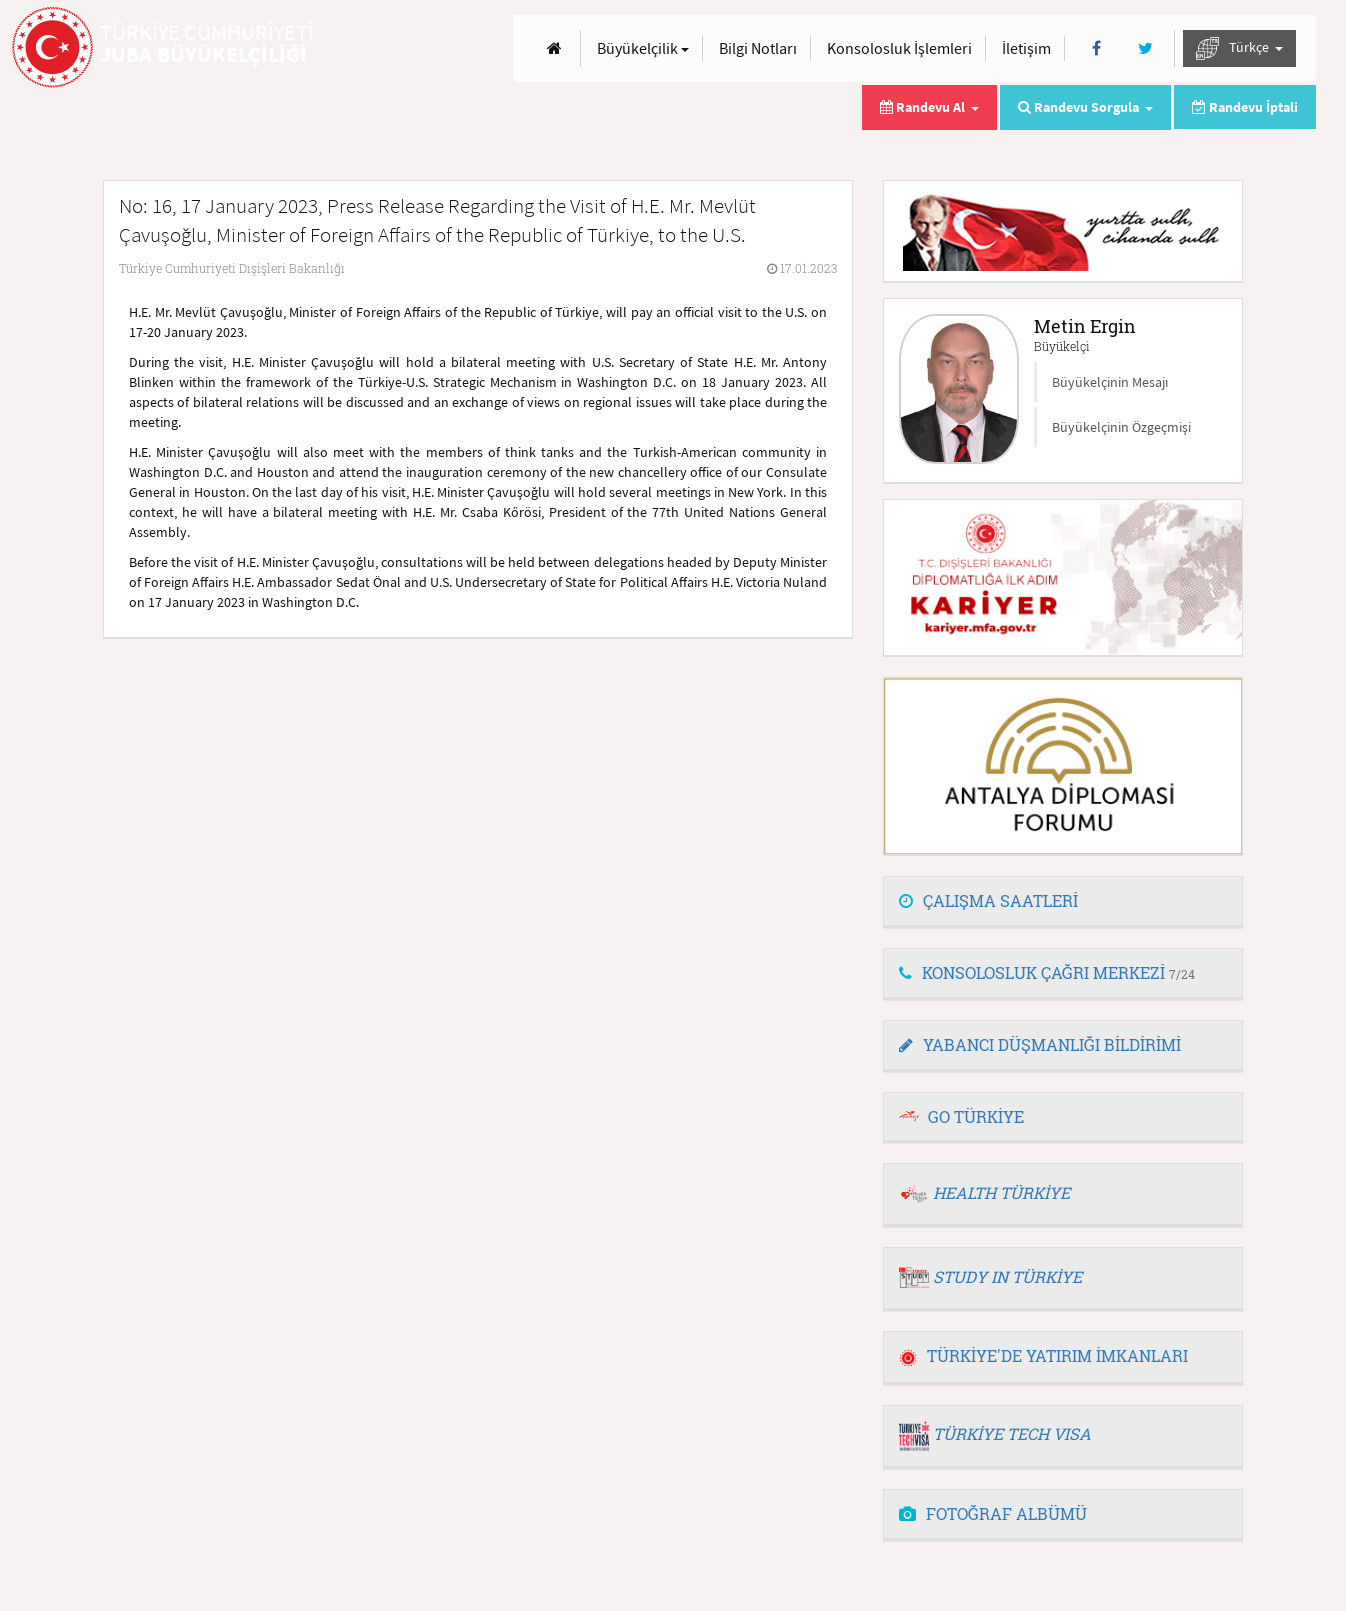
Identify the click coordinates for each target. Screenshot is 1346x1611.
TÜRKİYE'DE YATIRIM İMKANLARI (1043, 1355)
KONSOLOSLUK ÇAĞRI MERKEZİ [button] (1047, 972)
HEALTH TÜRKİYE (1001, 1192)
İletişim (1026, 48)
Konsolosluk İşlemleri (899, 48)
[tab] (1063, 902)
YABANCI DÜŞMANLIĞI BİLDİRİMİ (1040, 1044)
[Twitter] (1145, 48)
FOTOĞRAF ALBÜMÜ (993, 1513)
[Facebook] (1096, 48)
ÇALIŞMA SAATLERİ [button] (988, 900)
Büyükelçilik (643, 48)
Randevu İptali (1245, 107)
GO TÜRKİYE (976, 1116)
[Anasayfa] (554, 48)
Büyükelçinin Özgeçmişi (1121, 427)
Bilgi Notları (758, 48)
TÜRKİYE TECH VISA (1012, 1433)
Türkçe (1239, 48)
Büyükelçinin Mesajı (1110, 382)
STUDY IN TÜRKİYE (1007, 1276)
